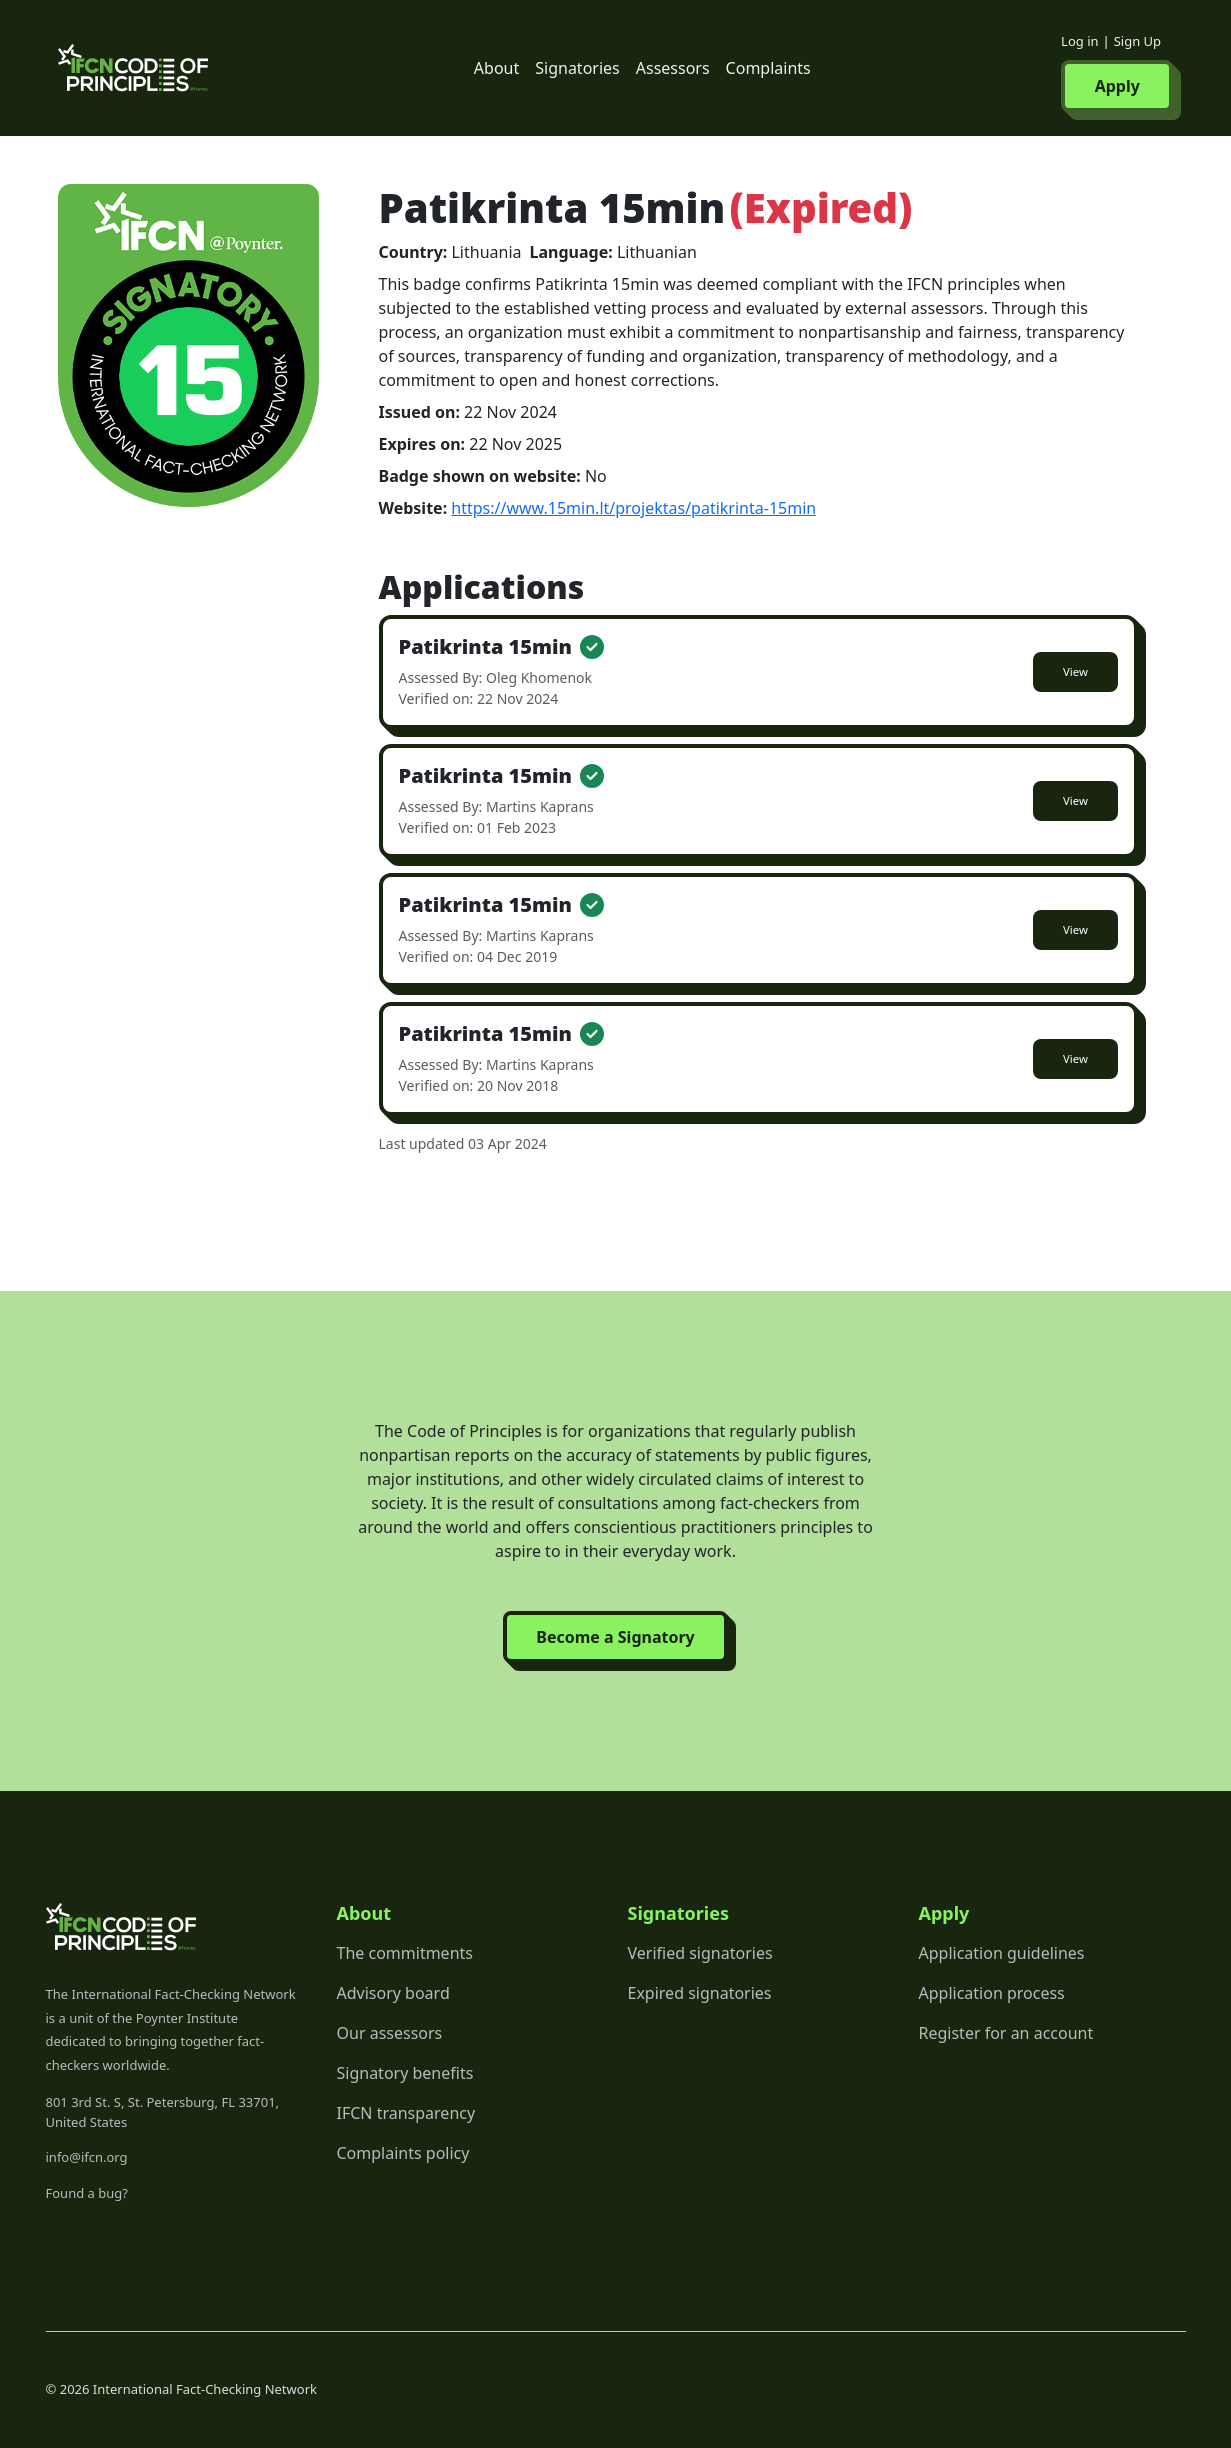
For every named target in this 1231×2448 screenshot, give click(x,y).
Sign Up (1137, 41)
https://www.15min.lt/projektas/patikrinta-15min (633, 508)
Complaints (768, 68)
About (496, 68)
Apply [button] (1117, 86)
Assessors (673, 68)
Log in (1079, 41)
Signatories (577, 68)
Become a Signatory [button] (615, 1637)
